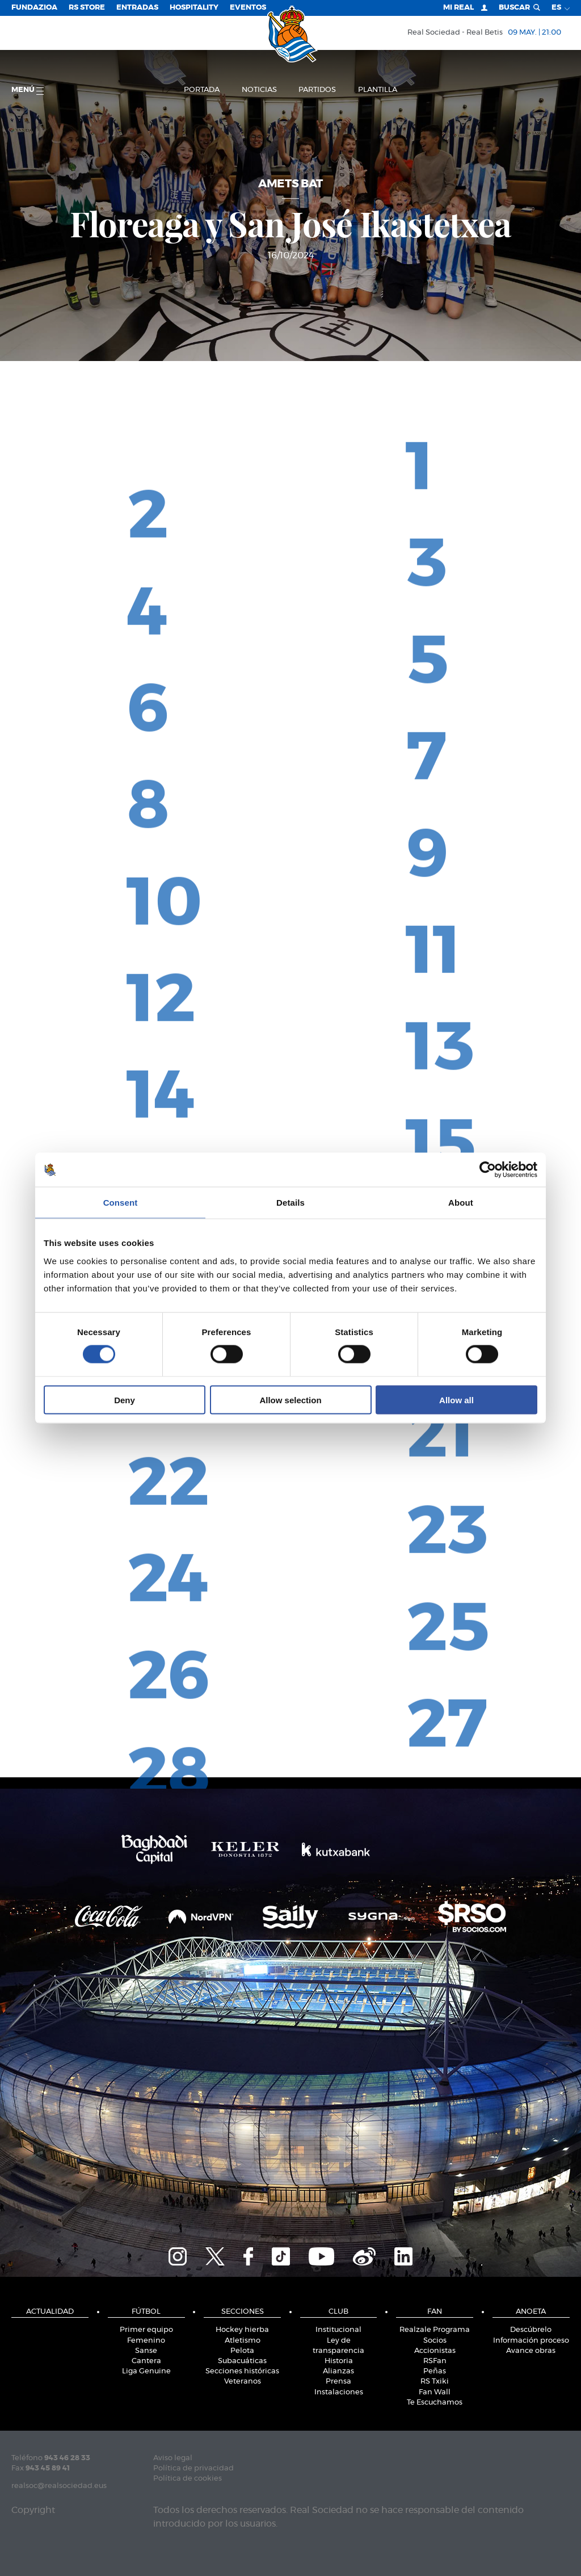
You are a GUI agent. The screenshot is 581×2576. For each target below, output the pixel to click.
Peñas (434, 2371)
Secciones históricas (242, 2371)
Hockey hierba (242, 2330)
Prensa (338, 2381)
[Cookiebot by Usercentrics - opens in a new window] (487, 1169)
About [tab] (460, 1202)
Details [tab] (290, 1202)
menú (27, 90)
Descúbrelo (530, 2330)
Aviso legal (172, 2458)
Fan (434, 2311)
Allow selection (290, 1399)
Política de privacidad (193, 2468)
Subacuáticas (242, 2361)
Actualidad (50, 2311)
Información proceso (531, 2340)
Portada (202, 90)
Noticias (259, 90)
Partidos (317, 90)
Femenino (146, 2340)
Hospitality (194, 7)
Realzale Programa (434, 2330)
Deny (124, 1399)
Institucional (338, 2330)
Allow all (456, 1399)
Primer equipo (146, 2330)
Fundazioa (34, 7)
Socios (435, 2340)
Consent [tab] (120, 1202)
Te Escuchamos (434, 2402)
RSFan (435, 2361)
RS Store (87, 7)
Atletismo (242, 2340)
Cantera (146, 2361)
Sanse (146, 2351)
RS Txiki (434, 2381)
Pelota (242, 2351)
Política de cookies (187, 2478)
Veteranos (242, 2381)
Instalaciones (338, 2392)
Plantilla (377, 90)
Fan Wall (435, 2392)
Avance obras (530, 2351)
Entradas (137, 7)
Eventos (248, 7)
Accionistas (435, 2351)
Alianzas (338, 2371)
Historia (339, 2361)
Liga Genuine (146, 2371)
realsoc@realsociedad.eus (59, 2486)
